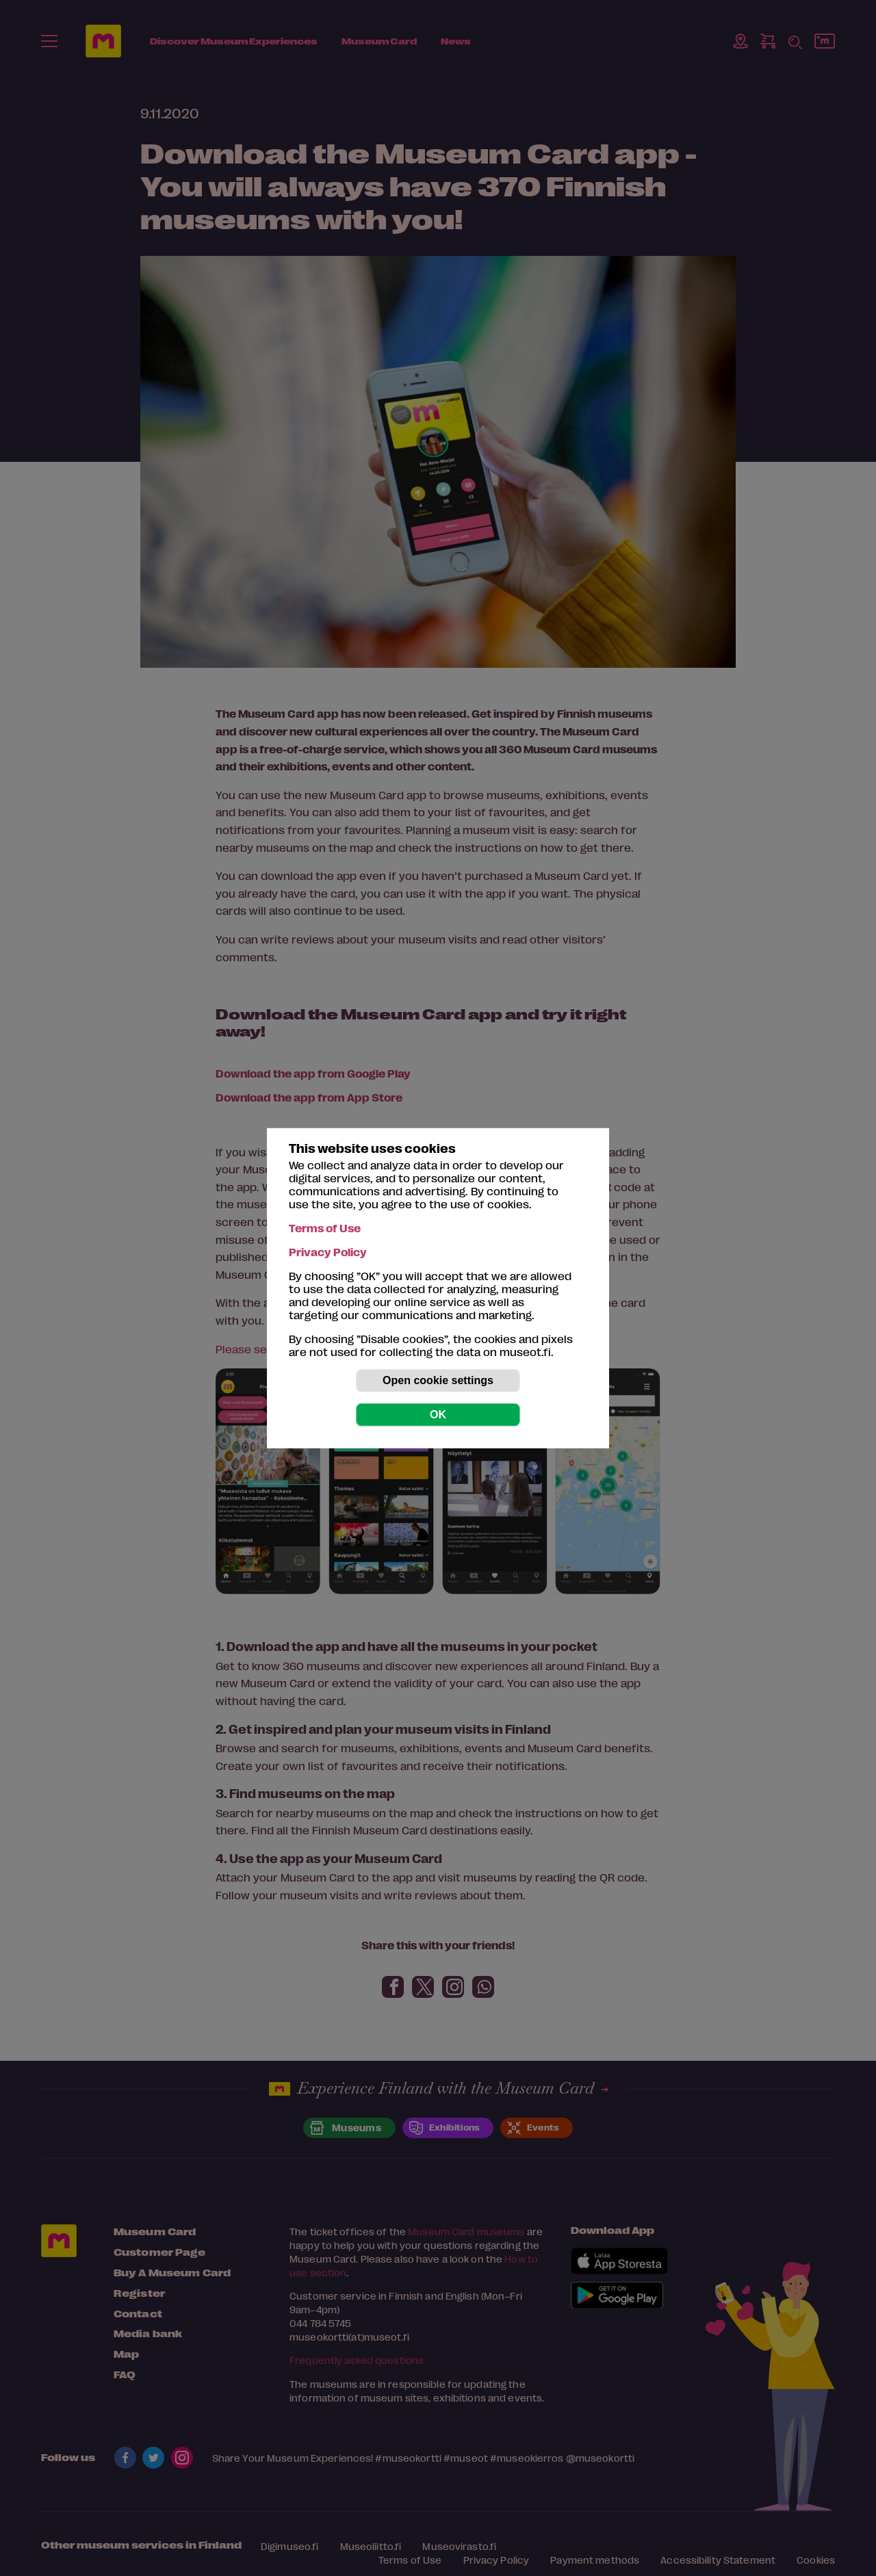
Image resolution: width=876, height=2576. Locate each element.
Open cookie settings (438, 1380)
